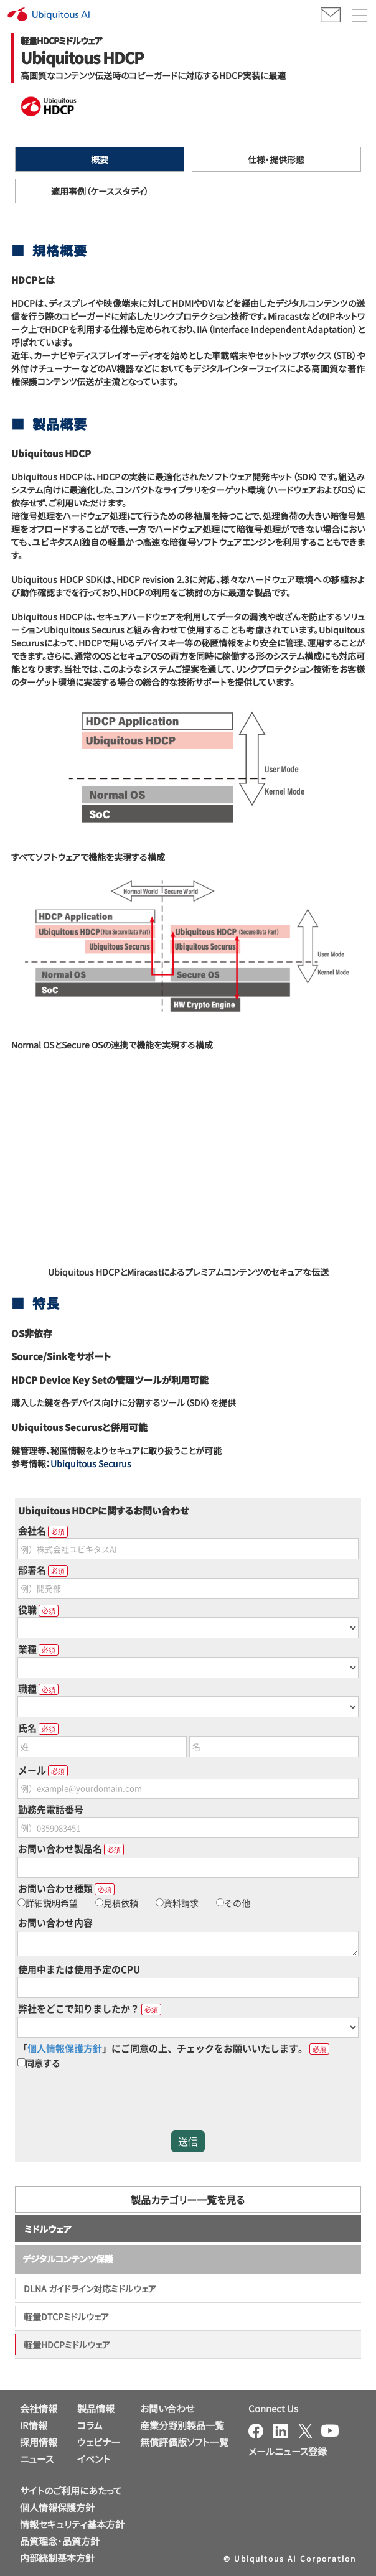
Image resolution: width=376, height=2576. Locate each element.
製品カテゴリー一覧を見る (188, 2199)
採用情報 (38, 2441)
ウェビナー (98, 2441)
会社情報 (38, 2408)
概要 (99, 159)
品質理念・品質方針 (60, 2540)
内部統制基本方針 (57, 2557)
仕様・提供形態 (276, 159)
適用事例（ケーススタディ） (100, 191)
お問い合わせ (167, 2408)
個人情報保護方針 (57, 2507)
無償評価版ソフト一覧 (184, 2441)
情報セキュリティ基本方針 (72, 2524)
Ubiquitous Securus (90, 1463)
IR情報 (33, 2425)
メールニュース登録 (287, 2451)
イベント (93, 2458)
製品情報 (96, 2408)
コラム (90, 2425)
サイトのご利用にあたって (71, 2490)
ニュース (37, 2458)
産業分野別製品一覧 (182, 2425)
